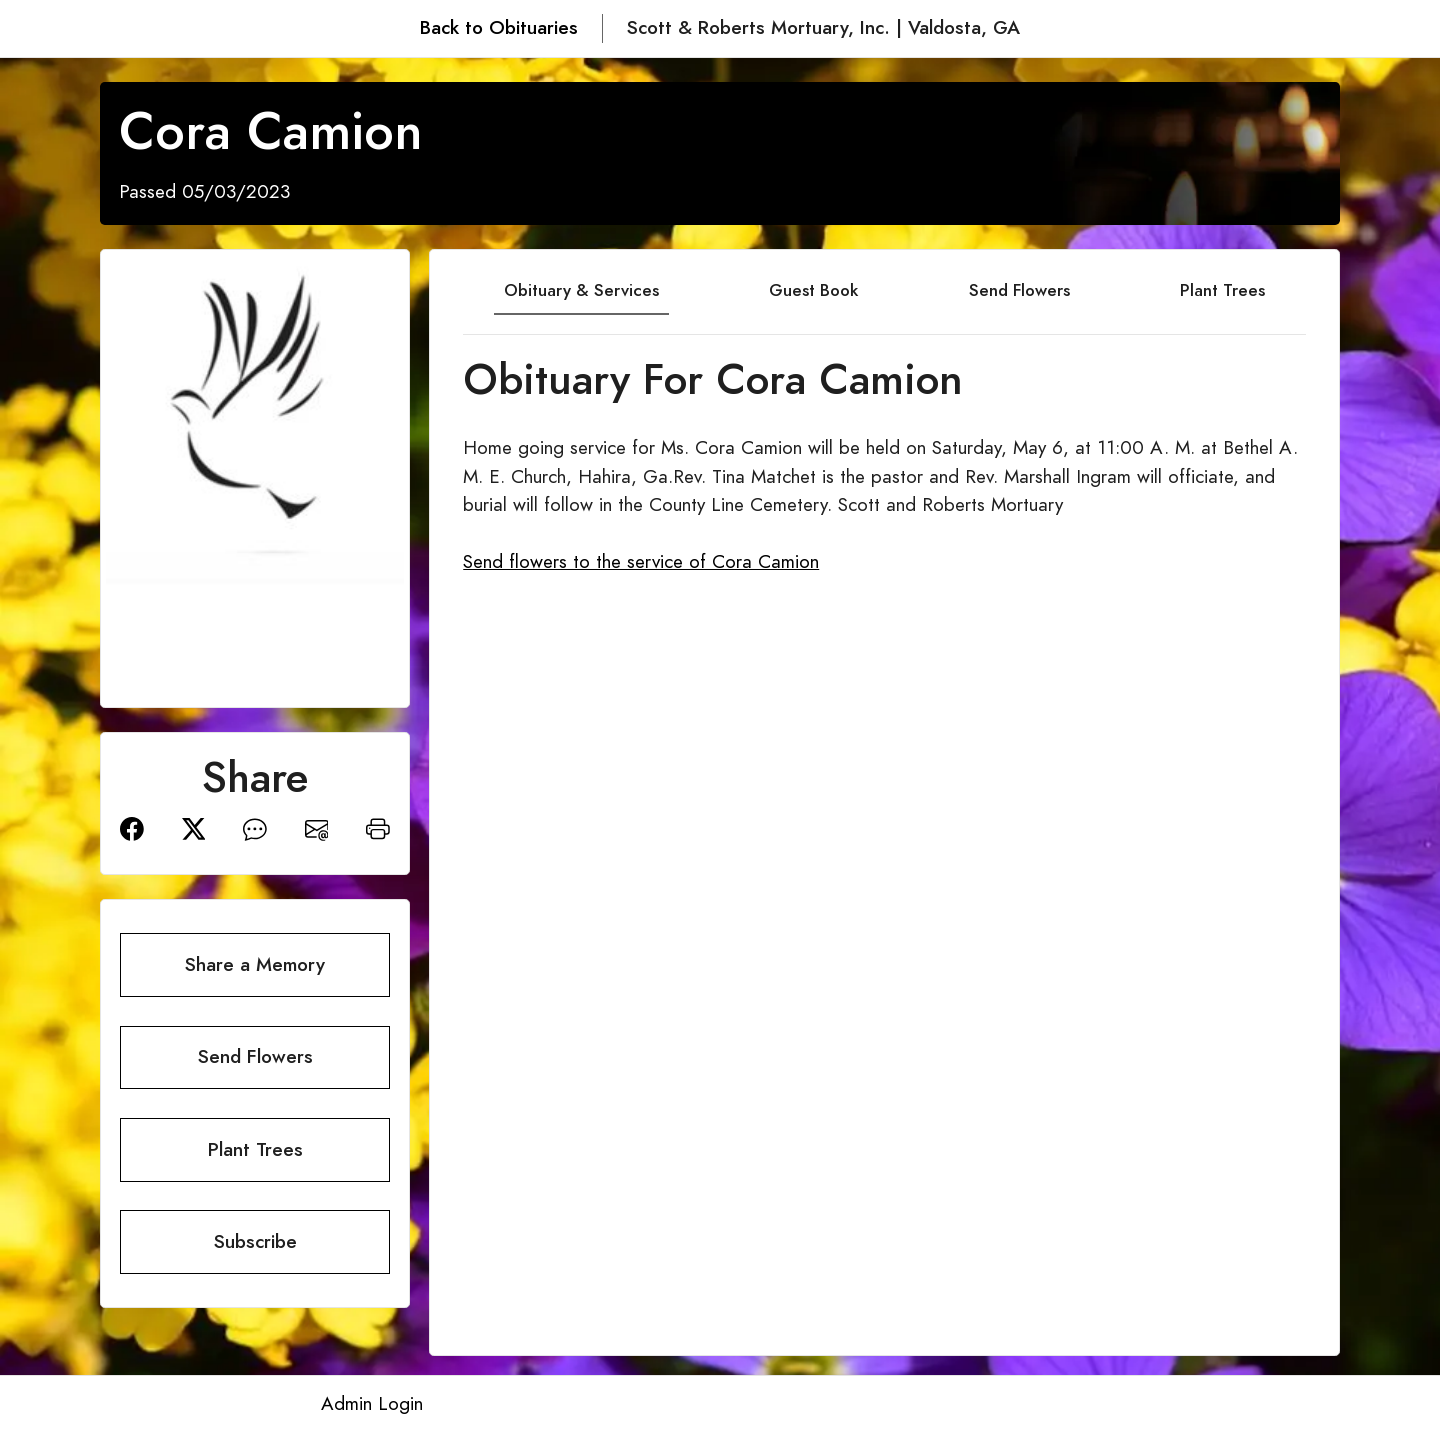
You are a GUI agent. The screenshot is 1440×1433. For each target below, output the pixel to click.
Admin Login (372, 1403)
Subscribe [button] (255, 1241)
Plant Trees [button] (255, 1149)
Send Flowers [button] (255, 1056)
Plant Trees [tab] (1222, 290)
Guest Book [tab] (813, 290)
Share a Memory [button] (255, 964)
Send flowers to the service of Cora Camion (641, 561)
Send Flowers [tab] (1019, 290)
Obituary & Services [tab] (581, 290)
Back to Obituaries (499, 27)
